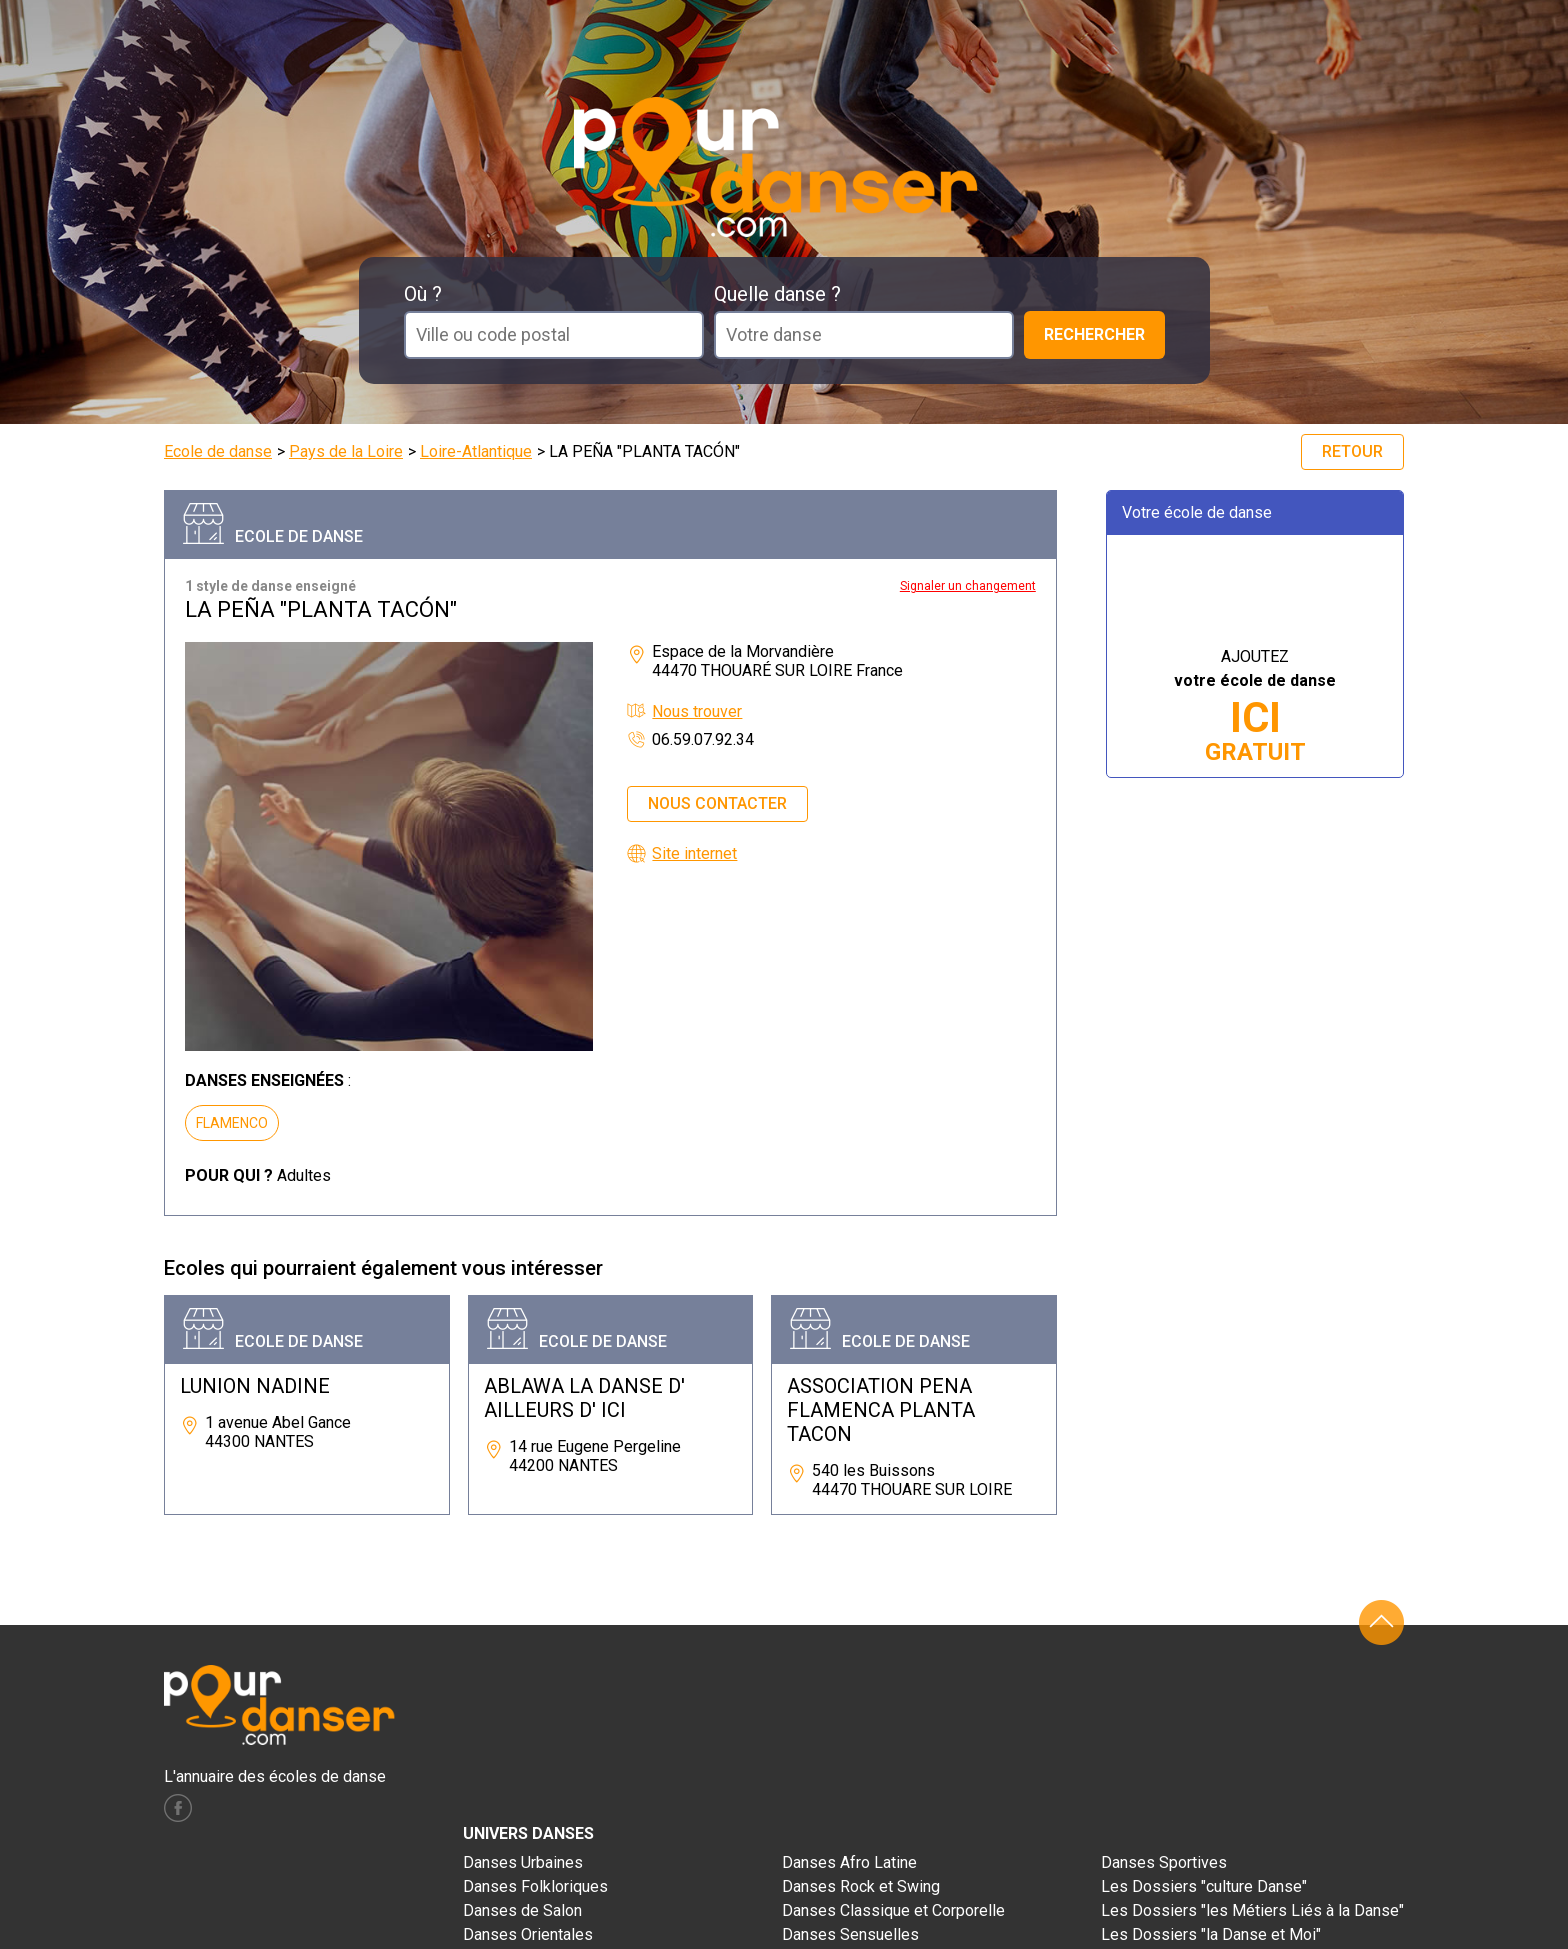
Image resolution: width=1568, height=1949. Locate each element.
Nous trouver (697, 711)
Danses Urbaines (523, 1862)
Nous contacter (717, 803)
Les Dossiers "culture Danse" (1204, 1886)
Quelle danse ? (777, 294)
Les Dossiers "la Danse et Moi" (1211, 1934)
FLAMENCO (232, 1123)
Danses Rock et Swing (861, 1886)
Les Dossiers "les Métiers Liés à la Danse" (1252, 1910)
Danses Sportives (1164, 1862)
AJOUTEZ (1255, 706)
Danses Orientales (528, 1934)
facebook (178, 1808)
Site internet (694, 853)
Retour (1352, 451)
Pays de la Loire (346, 451)
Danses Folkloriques (535, 1886)
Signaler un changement (968, 586)
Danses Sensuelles (850, 1934)
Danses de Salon (522, 1910)
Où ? (423, 294)
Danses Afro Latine (849, 1862)
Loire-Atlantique (476, 451)
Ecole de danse (218, 451)
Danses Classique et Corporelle (893, 1910)
